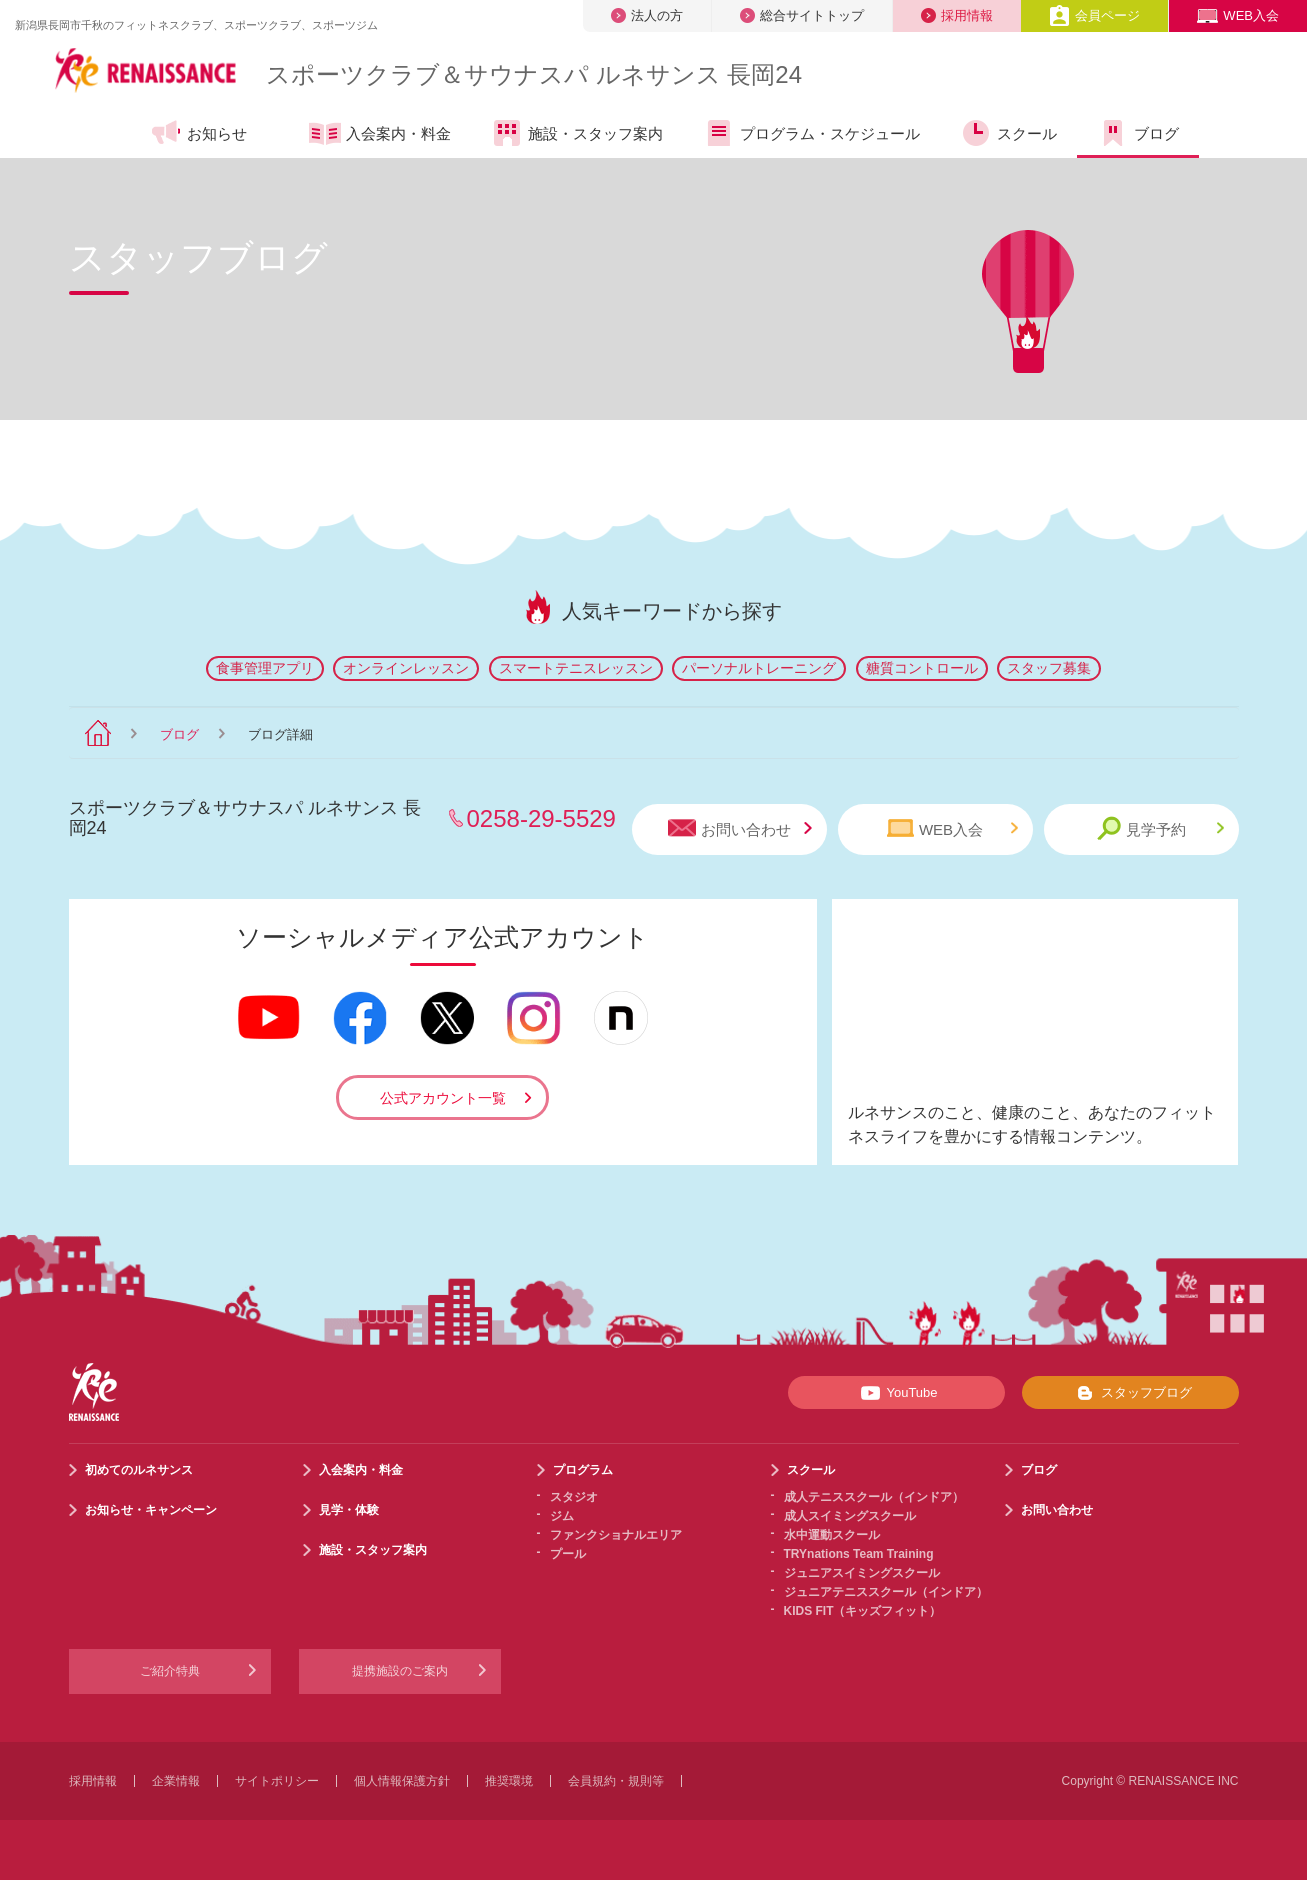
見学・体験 (349, 1510)
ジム (562, 1516)
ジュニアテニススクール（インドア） (886, 1592)
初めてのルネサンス (139, 1470)
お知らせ (198, 133)
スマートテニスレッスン (576, 668)
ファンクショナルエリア (616, 1535)
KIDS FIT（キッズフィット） (863, 1611)
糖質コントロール (922, 668)
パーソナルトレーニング (759, 668)
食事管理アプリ (265, 668)
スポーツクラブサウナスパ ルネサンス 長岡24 (534, 74)
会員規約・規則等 (616, 1781)
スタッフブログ (1130, 1393)
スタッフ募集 (1049, 668)
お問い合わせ (740, 828)
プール (568, 1554)
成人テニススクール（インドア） (874, 1497)
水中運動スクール (832, 1535)
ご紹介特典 (170, 1671)
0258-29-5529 (541, 818)
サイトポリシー (277, 1781)
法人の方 (647, 15)
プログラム (583, 1470)
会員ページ (1094, 15)
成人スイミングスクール (850, 1516)
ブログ (1138, 133)
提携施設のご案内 (400, 1671)
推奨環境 (509, 1781)
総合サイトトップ (802, 15)
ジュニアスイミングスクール (862, 1573)
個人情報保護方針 (402, 1781)
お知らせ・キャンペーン (151, 1510)
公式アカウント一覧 (443, 1098)
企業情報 (176, 1781)
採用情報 (957, 15)
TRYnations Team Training (859, 1554)
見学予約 (1160, 828)
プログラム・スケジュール (811, 133)
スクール (1008, 133)
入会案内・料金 (380, 135)
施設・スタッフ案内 (577, 133)
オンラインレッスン (406, 668)
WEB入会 (1238, 15)
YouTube (895, 1393)
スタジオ (574, 1497)
